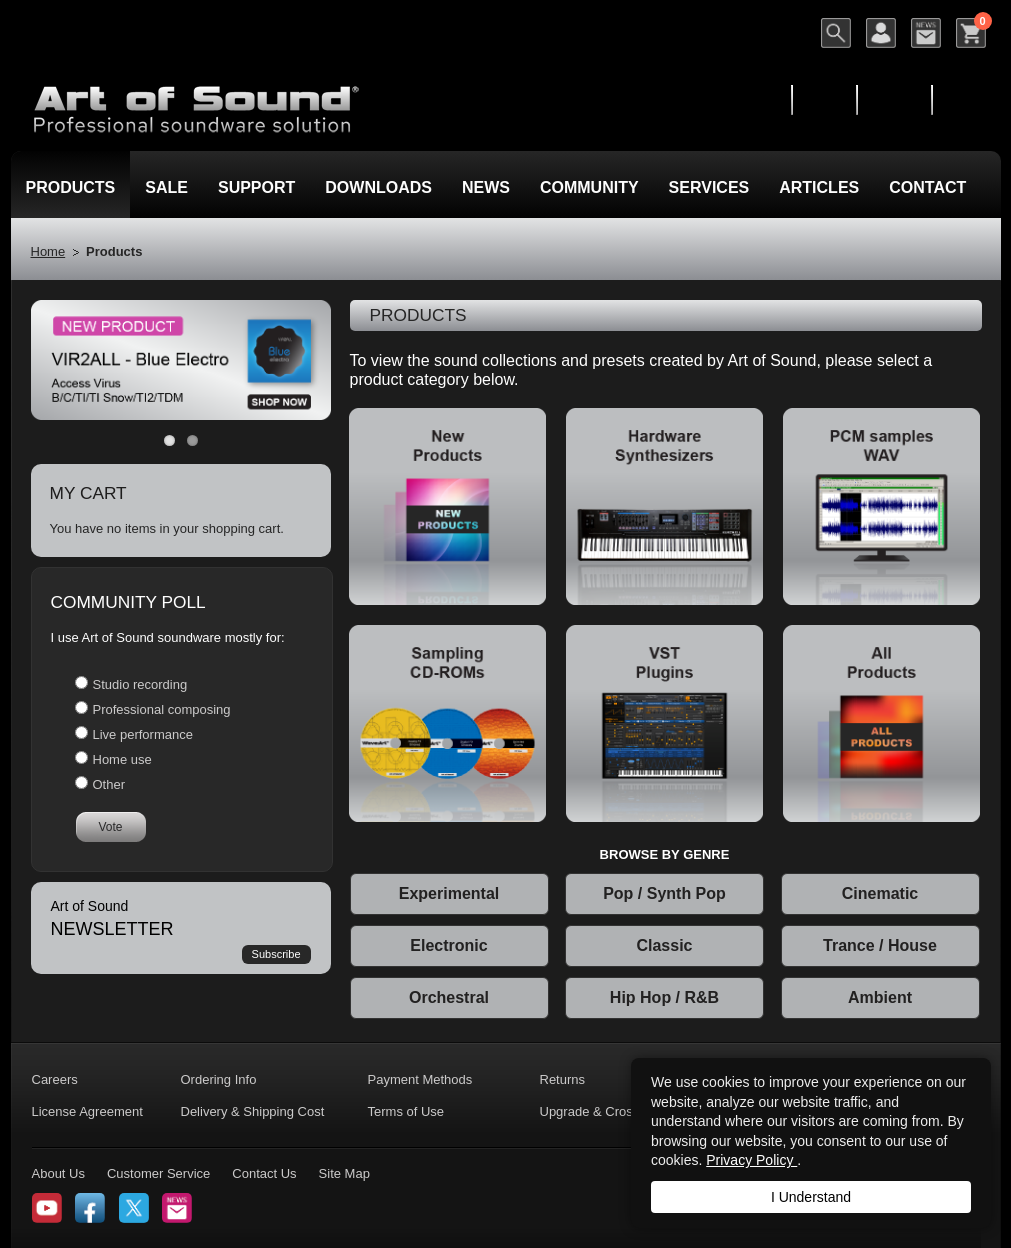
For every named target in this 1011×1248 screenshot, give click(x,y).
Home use (122, 759)
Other (109, 784)
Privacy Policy (751, 1160)
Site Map (344, 1173)
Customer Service (158, 1173)
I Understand (811, 1197)
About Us (58, 1173)
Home (48, 251)
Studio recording (140, 684)
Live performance (143, 734)
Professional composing (162, 709)
